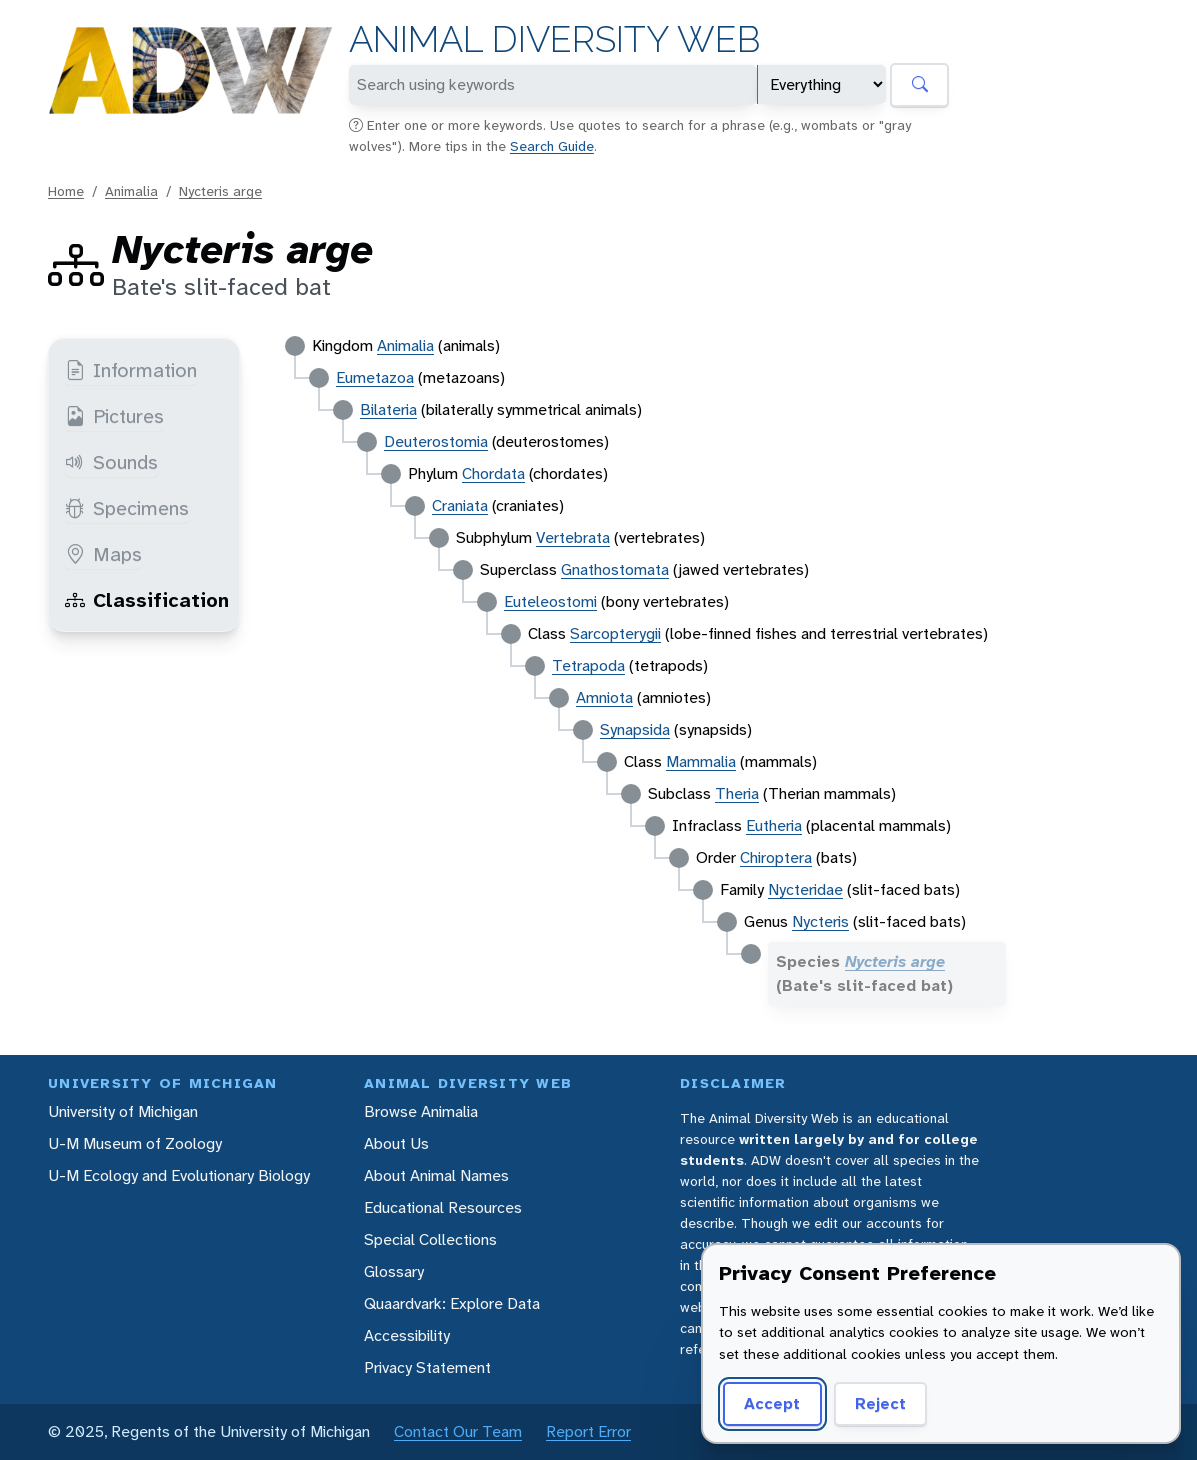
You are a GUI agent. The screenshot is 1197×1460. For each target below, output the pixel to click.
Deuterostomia (436, 441)
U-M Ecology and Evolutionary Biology (179, 1175)
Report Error (588, 1431)
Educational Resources (443, 1207)
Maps (103, 554)
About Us (396, 1143)
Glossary (394, 1271)
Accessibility (407, 1335)
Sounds (111, 462)
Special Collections (430, 1239)
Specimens (127, 508)
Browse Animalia (421, 1111)
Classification (147, 600)
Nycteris (820, 921)
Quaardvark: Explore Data (452, 1303)
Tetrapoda (588, 665)
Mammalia (701, 761)
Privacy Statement (427, 1367)
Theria (737, 793)
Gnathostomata (615, 569)
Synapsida (635, 729)
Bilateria (388, 409)
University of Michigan (123, 1111)
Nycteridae (805, 889)
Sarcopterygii (615, 633)
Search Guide (552, 146)
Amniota (604, 697)
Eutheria (774, 825)
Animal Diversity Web (554, 39)
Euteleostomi (550, 601)
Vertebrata (573, 537)
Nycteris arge (220, 191)
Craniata (460, 505)
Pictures (114, 416)
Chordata (493, 473)
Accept (772, 1403)
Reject (880, 1403)
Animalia (131, 191)
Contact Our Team (458, 1431)
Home (66, 191)
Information (131, 370)
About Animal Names (436, 1175)
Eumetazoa (375, 377)
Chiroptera (776, 857)
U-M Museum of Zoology (135, 1143)
